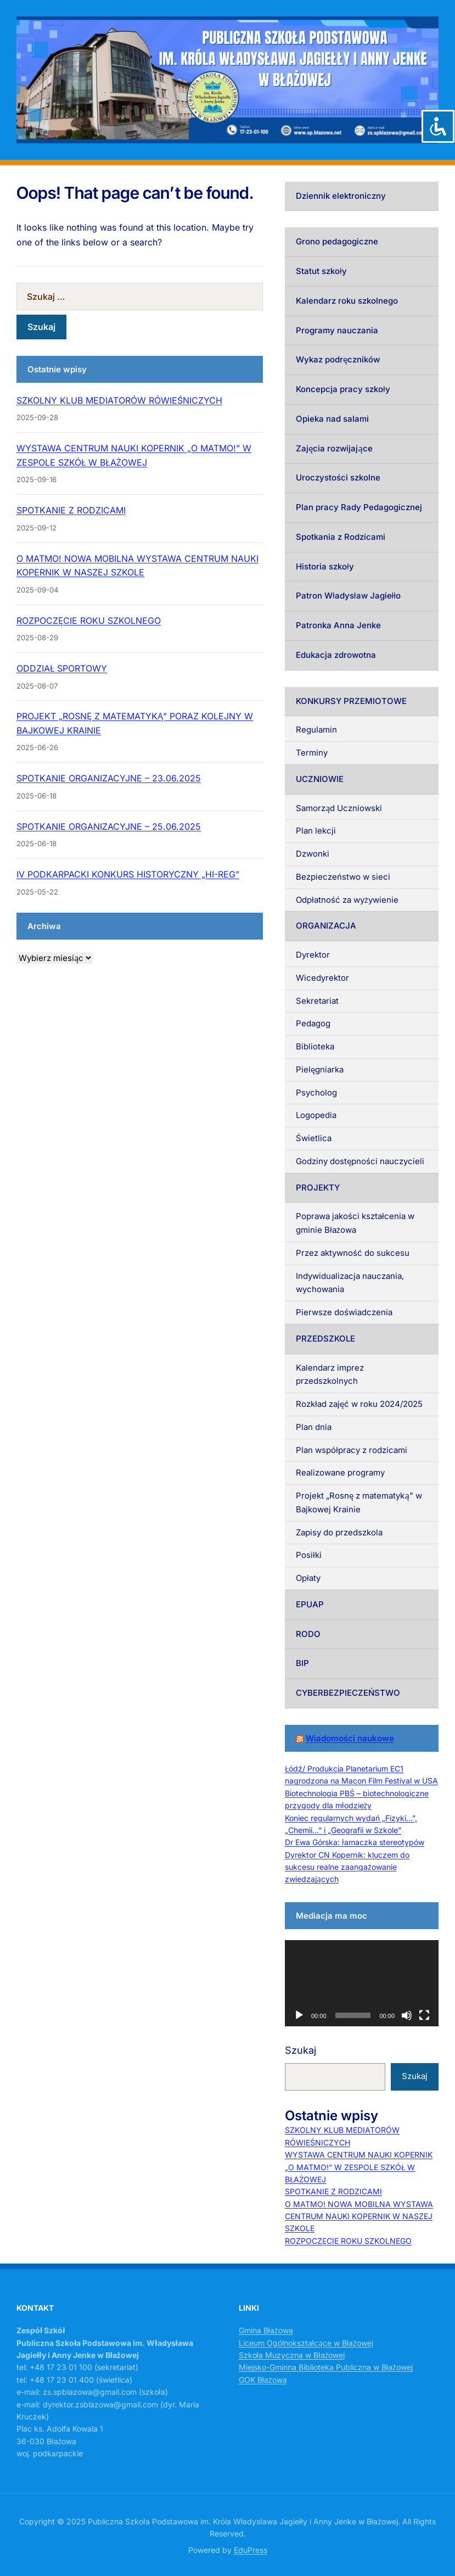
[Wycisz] (406, 2015)
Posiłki (309, 1555)
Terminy (312, 752)
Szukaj (300, 2050)
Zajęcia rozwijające (334, 448)
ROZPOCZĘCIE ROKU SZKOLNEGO (88, 620)
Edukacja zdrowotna (336, 655)
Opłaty (308, 1578)
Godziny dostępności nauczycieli (360, 1161)
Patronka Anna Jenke (338, 625)
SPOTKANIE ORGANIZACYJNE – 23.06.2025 (108, 778)
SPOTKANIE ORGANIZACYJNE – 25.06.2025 (108, 826)
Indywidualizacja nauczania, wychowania (350, 1283)
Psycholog (316, 1092)
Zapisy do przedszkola (339, 1532)
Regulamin (316, 729)
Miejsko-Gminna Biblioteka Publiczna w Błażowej (326, 2367)
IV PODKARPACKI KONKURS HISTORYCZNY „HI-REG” (127, 874)
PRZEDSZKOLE (325, 1338)
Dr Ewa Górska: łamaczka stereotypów (354, 1842)
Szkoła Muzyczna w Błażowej (292, 2355)
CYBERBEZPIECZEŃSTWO (348, 1692)
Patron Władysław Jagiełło (348, 595)
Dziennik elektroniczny (341, 196)
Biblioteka (315, 1046)
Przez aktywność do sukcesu (352, 1253)
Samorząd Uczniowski (339, 808)
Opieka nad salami (332, 418)
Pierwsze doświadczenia (344, 1312)
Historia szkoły (325, 566)
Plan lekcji (316, 830)
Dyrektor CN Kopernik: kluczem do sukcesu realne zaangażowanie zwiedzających (347, 1867)
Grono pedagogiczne (337, 241)
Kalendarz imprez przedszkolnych (330, 1374)
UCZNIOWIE (320, 779)
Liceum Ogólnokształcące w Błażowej (306, 2343)
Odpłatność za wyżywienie (347, 900)
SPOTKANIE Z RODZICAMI (71, 510)
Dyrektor (313, 954)
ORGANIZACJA (326, 925)
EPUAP (310, 1604)
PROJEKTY (318, 1187)
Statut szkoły (321, 271)
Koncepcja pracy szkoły (343, 389)
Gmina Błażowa (266, 2330)
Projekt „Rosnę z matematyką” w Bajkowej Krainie (359, 1502)
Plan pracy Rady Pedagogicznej (359, 507)
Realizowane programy (340, 1472)
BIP (302, 1663)
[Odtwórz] (299, 2015)
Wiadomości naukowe (350, 1738)
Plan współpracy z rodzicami (351, 1450)
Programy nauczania (337, 330)
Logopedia (316, 1115)
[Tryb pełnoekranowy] (424, 2015)
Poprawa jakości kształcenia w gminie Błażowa (355, 1223)
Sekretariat (317, 1001)
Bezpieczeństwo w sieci (343, 876)
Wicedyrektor (322, 978)
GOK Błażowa (263, 2379)
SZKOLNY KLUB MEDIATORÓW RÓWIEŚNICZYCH (119, 400)
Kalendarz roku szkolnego (347, 300)
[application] (362, 1983)
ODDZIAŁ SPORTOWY (61, 668)
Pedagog (313, 1023)
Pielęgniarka (320, 1069)
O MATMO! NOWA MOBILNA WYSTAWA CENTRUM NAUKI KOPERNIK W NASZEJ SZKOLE (359, 2216)
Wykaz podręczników (338, 359)
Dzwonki (312, 853)
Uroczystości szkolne (338, 477)
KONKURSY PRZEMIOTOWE (351, 701)
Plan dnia (314, 1427)
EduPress (250, 2550)
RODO (308, 1634)
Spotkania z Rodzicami (340, 537)
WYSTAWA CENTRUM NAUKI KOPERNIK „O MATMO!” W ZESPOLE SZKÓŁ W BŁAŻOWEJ (358, 2167)
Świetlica (314, 1138)
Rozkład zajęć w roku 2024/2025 (359, 1404)
